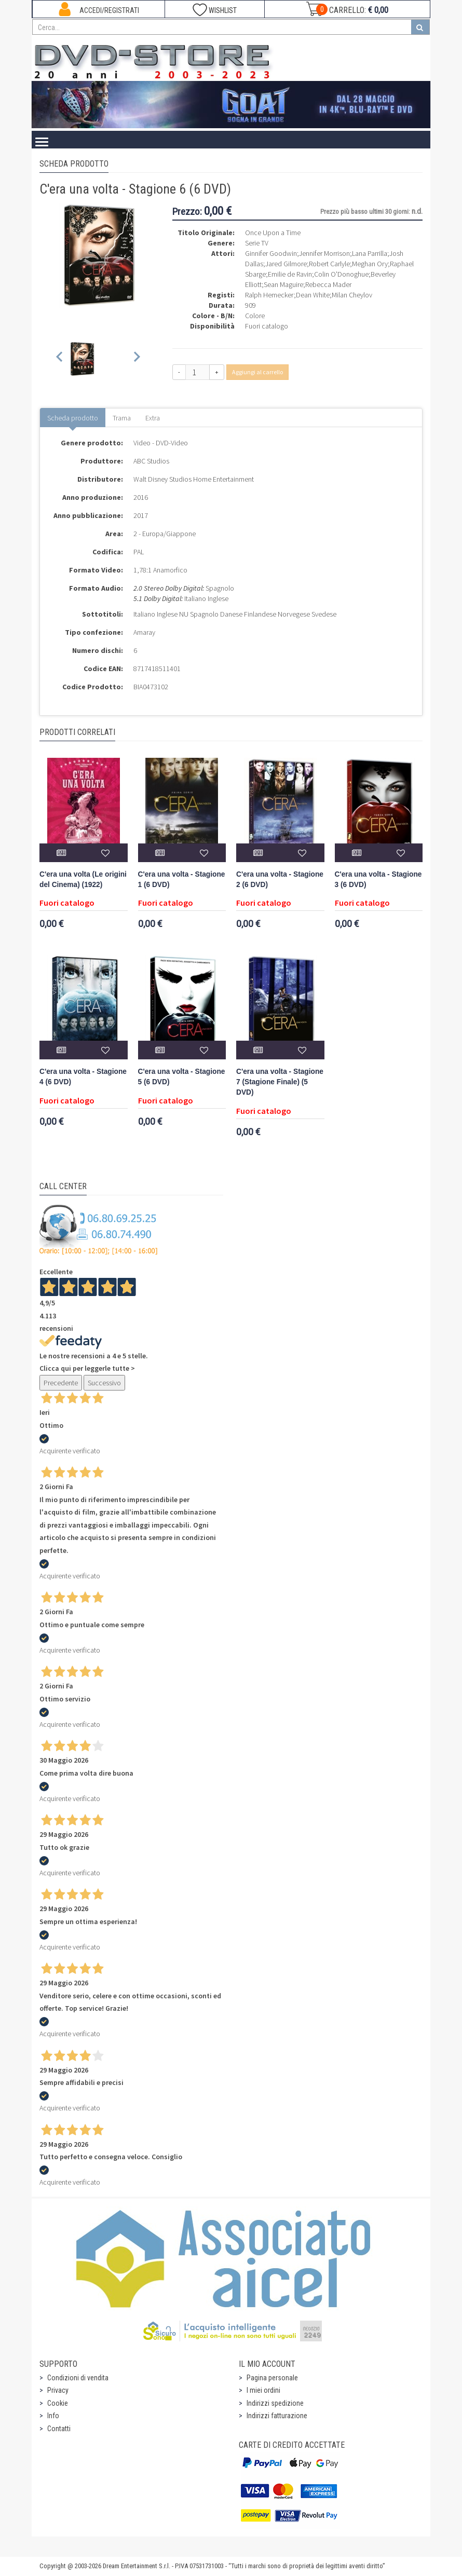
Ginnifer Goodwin (271, 253)
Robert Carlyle (329, 263)
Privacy (58, 2390)
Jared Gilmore (286, 263)
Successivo (104, 1382)
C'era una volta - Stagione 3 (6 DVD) (378, 879)
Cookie (57, 2403)
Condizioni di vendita (77, 2378)
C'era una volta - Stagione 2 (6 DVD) (279, 879)
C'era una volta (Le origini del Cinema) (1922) (83, 879)
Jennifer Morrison (324, 253)
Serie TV (256, 243)
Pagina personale (272, 2378)
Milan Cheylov (352, 294)
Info (53, 2415)
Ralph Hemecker (269, 294)
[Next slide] (136, 358)
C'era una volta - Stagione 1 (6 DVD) (181, 879)
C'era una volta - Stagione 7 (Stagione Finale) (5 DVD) (279, 1082)
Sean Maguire (283, 284)
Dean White (313, 294)
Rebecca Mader (328, 284)
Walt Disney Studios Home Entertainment (193, 479)
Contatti (59, 2428)
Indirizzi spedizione (275, 2403)
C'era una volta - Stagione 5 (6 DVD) (181, 1077)
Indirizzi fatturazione (277, 2415)
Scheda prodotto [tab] (72, 417)
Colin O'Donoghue (341, 274)
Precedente (61, 1382)
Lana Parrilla (369, 253)
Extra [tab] (152, 417)
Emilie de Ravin (290, 274)
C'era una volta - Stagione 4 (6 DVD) (83, 1077)
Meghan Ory (370, 263)
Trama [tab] (122, 417)
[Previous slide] (60, 358)
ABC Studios (151, 461)
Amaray (144, 632)
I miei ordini (263, 2390)
